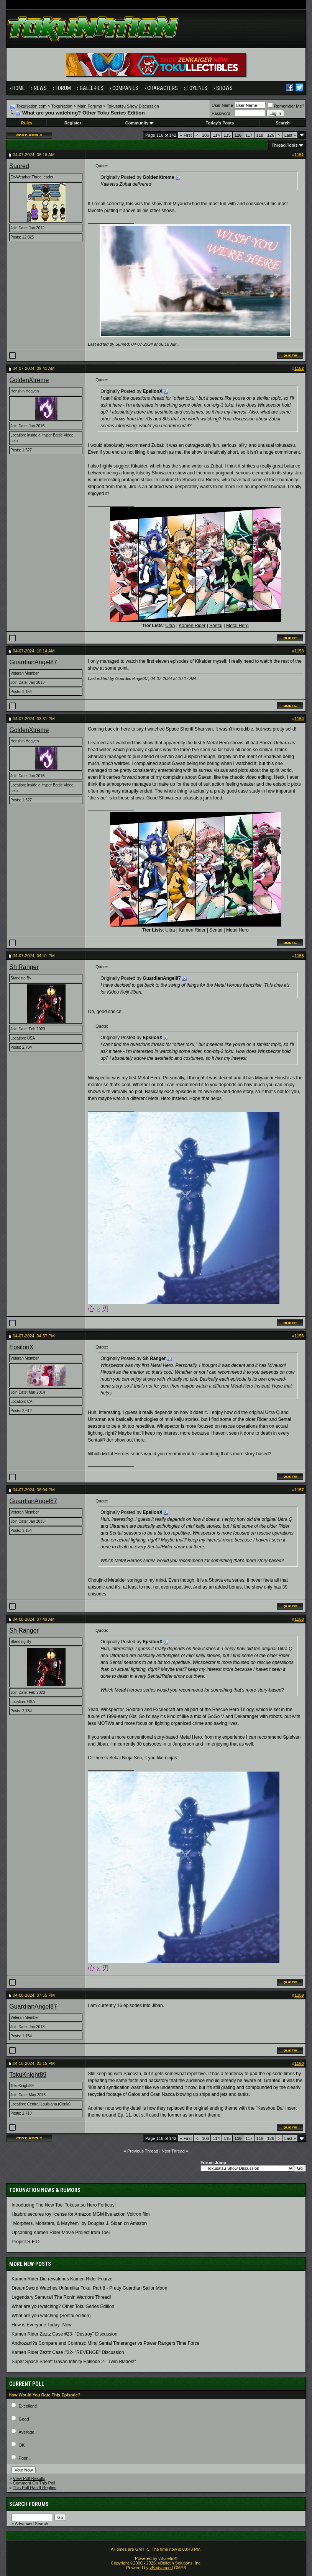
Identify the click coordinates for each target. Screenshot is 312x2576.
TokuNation (61, 106)
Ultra (170, 625)
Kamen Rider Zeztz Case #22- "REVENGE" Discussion (67, 2352)
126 (270, 135)
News (40, 88)
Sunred (19, 166)
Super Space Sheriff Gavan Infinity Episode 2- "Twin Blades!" (73, 2361)
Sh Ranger (24, 967)
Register (72, 123)
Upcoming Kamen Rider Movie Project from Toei (60, 2232)
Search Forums (29, 2504)
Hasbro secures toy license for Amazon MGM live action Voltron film (80, 2214)
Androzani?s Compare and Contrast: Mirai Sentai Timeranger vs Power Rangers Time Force (105, 2343)
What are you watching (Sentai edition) (50, 2315)
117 (248, 135)
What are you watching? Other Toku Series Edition (62, 2306)
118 (259, 135)
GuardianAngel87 (33, 662)
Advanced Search (31, 2523)
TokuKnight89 (27, 2074)
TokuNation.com (31, 106)
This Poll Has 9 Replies (34, 2487)
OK (22, 2445)
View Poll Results (29, 2478)
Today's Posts (220, 123)
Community (139, 123)
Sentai (215, 625)
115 (227, 135)
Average (26, 2432)
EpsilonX (21, 1347)
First (186, 135)
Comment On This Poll (34, 2483)
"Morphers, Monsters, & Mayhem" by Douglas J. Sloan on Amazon (79, 2223)
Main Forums (89, 106)
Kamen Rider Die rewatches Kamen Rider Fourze (61, 2279)
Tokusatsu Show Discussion (133, 106)
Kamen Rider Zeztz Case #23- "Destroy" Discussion (64, 2334)
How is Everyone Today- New (41, 2325)
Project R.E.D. (26, 2241)
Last (290, 135)
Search (283, 123)
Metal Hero (237, 625)
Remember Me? (286, 106)
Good (24, 2419)
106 (205, 135)
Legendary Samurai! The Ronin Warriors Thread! (61, 2297)
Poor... (25, 2458)
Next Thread (173, 2151)
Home (18, 88)
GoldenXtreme (29, 380)
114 (216, 135)
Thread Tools (284, 145)
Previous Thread (142, 2151)
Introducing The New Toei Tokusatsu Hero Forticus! (63, 2205)
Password (221, 113)
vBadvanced (161, 2567)
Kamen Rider (192, 625)
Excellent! (28, 2406)
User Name (222, 105)
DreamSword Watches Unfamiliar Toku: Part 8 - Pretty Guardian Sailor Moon (89, 2288)
